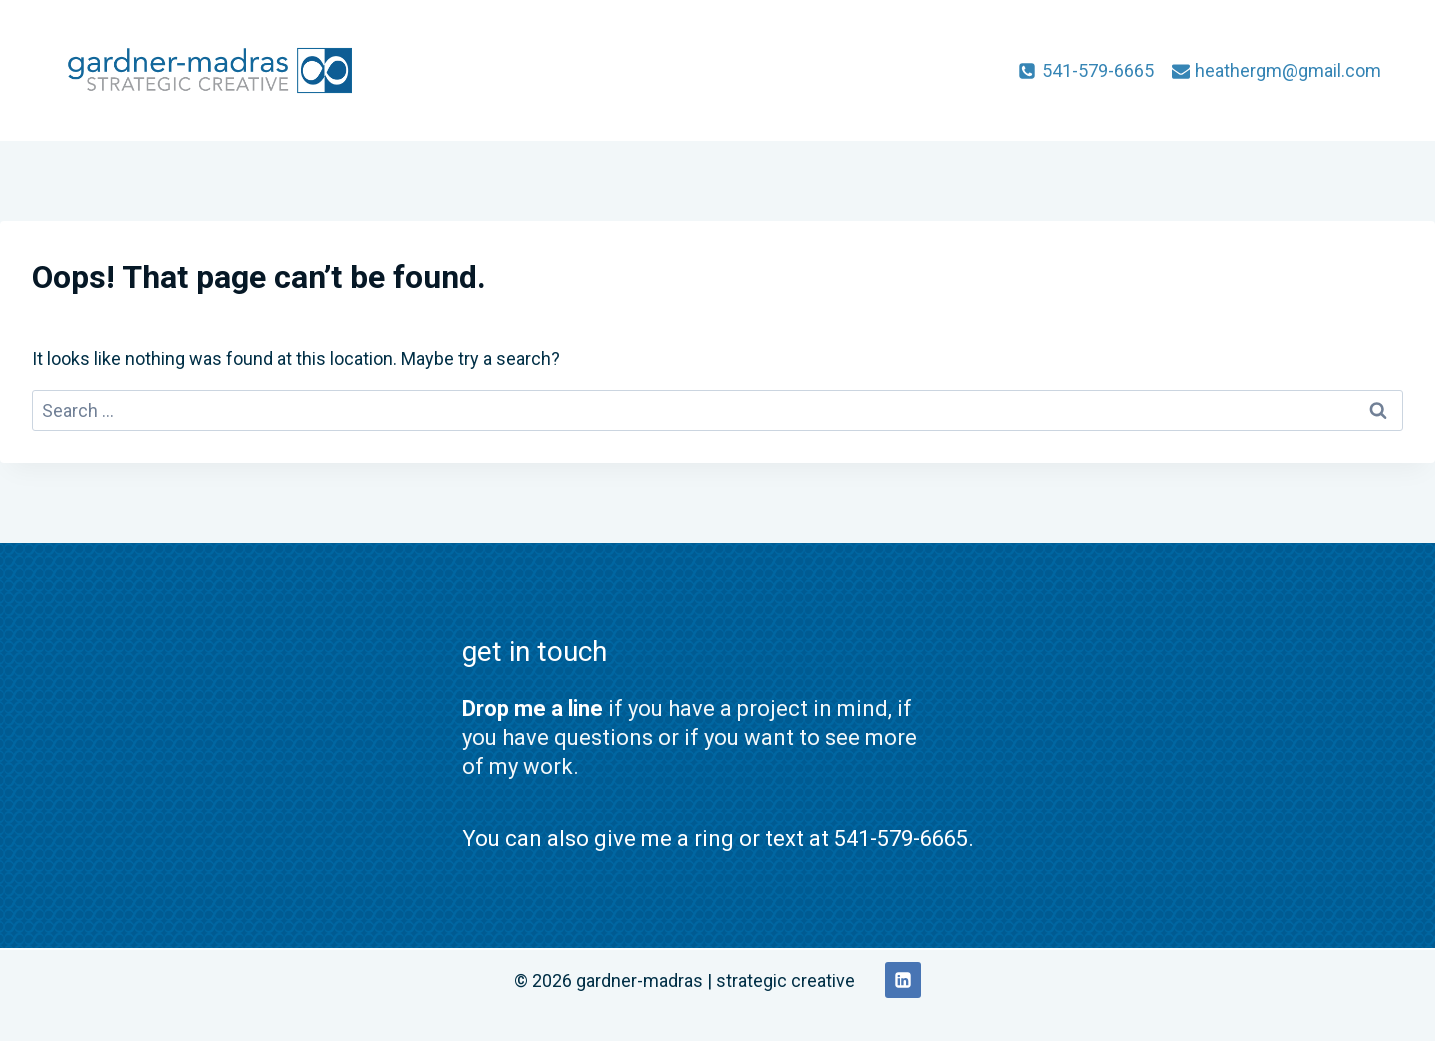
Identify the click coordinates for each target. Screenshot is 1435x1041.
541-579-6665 (901, 838)
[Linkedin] (903, 980)
